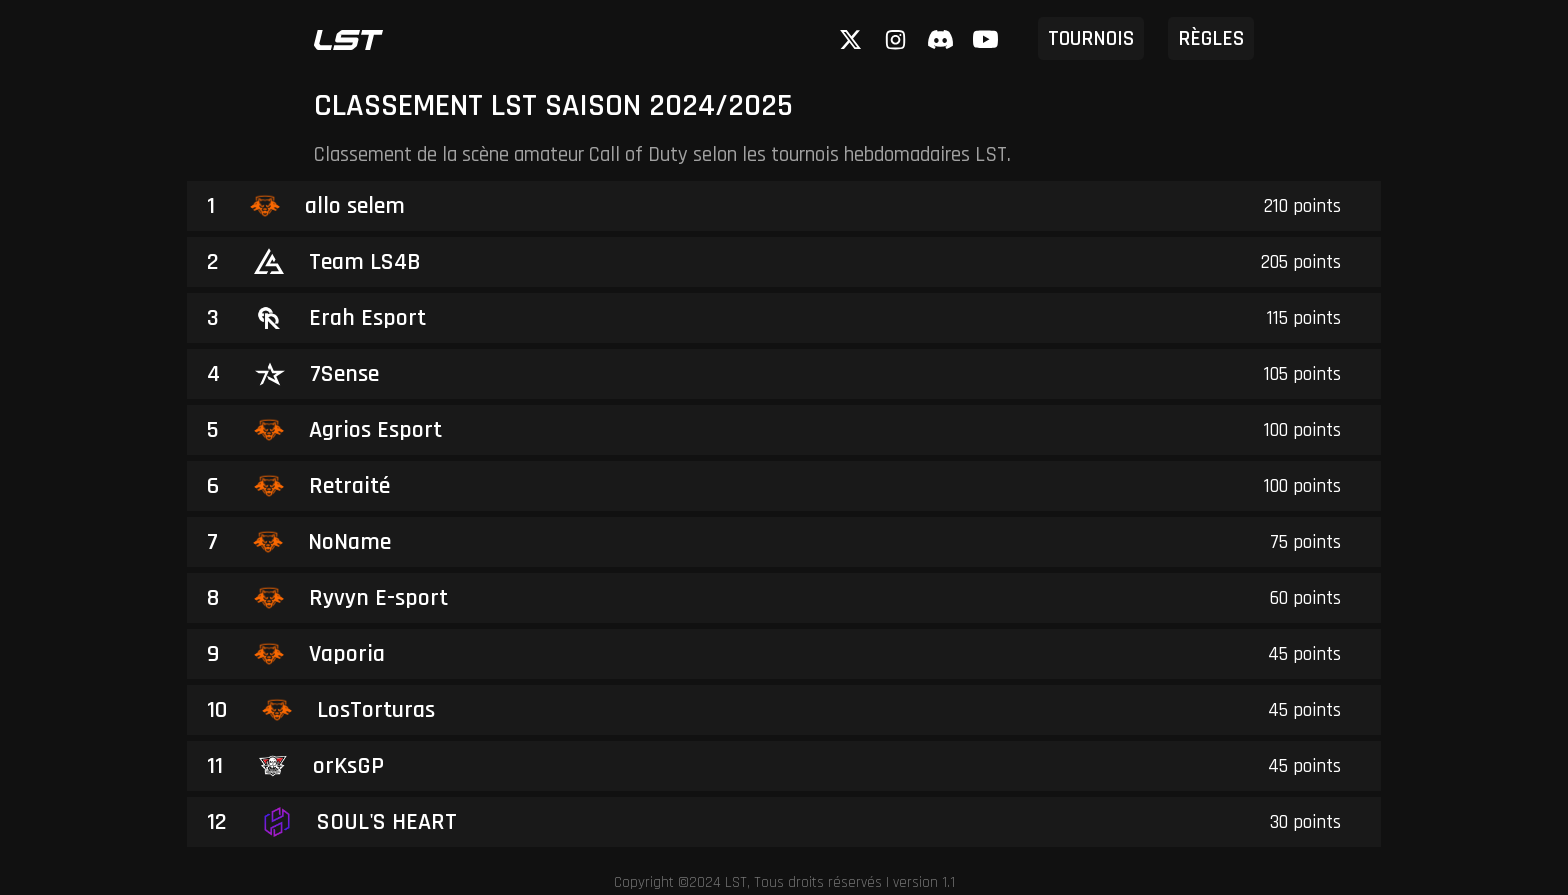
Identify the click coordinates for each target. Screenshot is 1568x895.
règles (1211, 38)
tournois (1091, 38)
